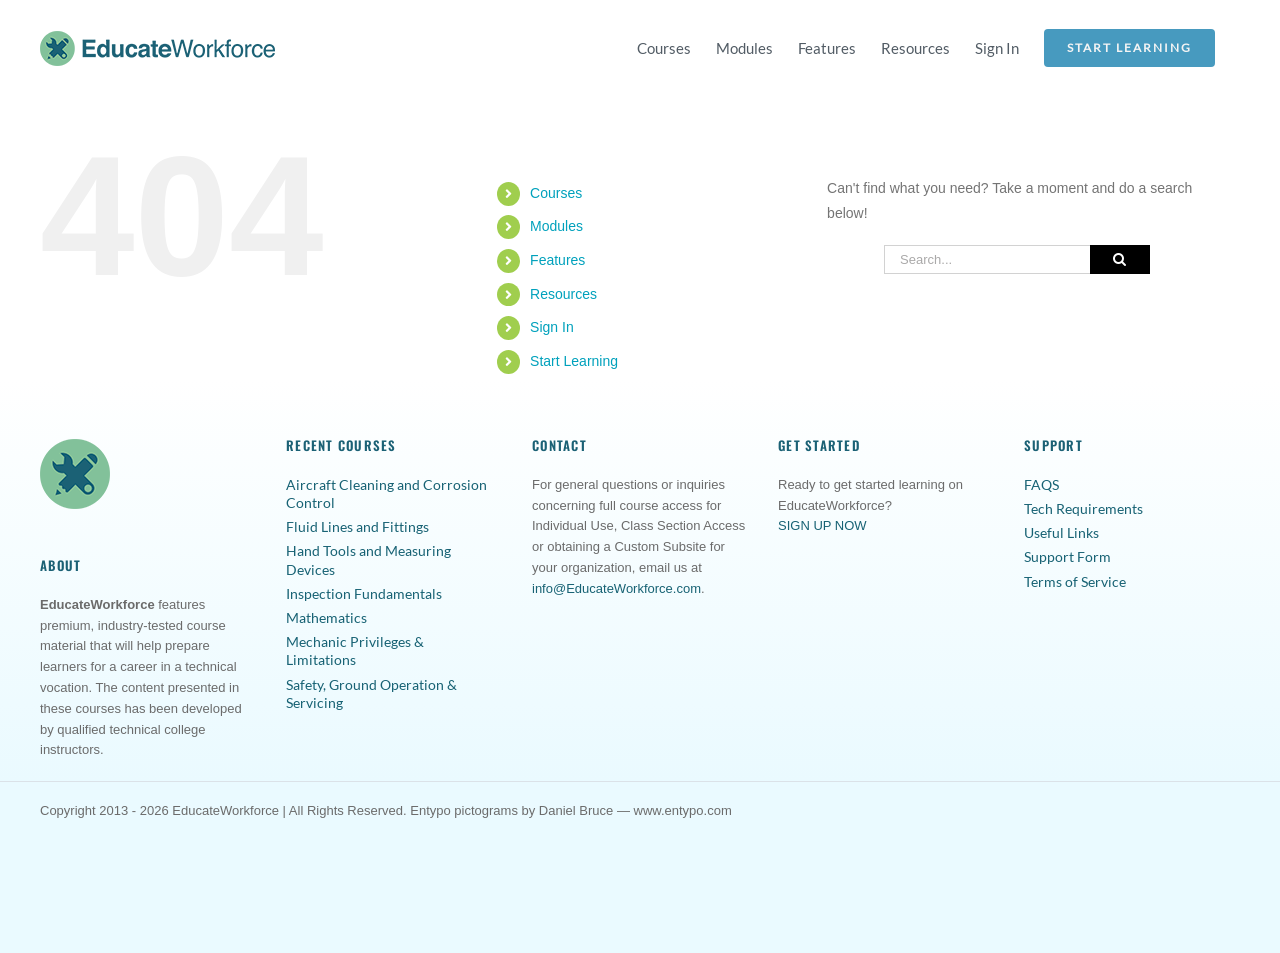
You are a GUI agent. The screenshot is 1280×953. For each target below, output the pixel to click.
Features (557, 260)
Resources (563, 294)
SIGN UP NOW (822, 525)
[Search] (1120, 259)
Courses (556, 193)
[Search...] (987, 259)
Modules (556, 226)
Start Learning (574, 361)
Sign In (552, 327)
